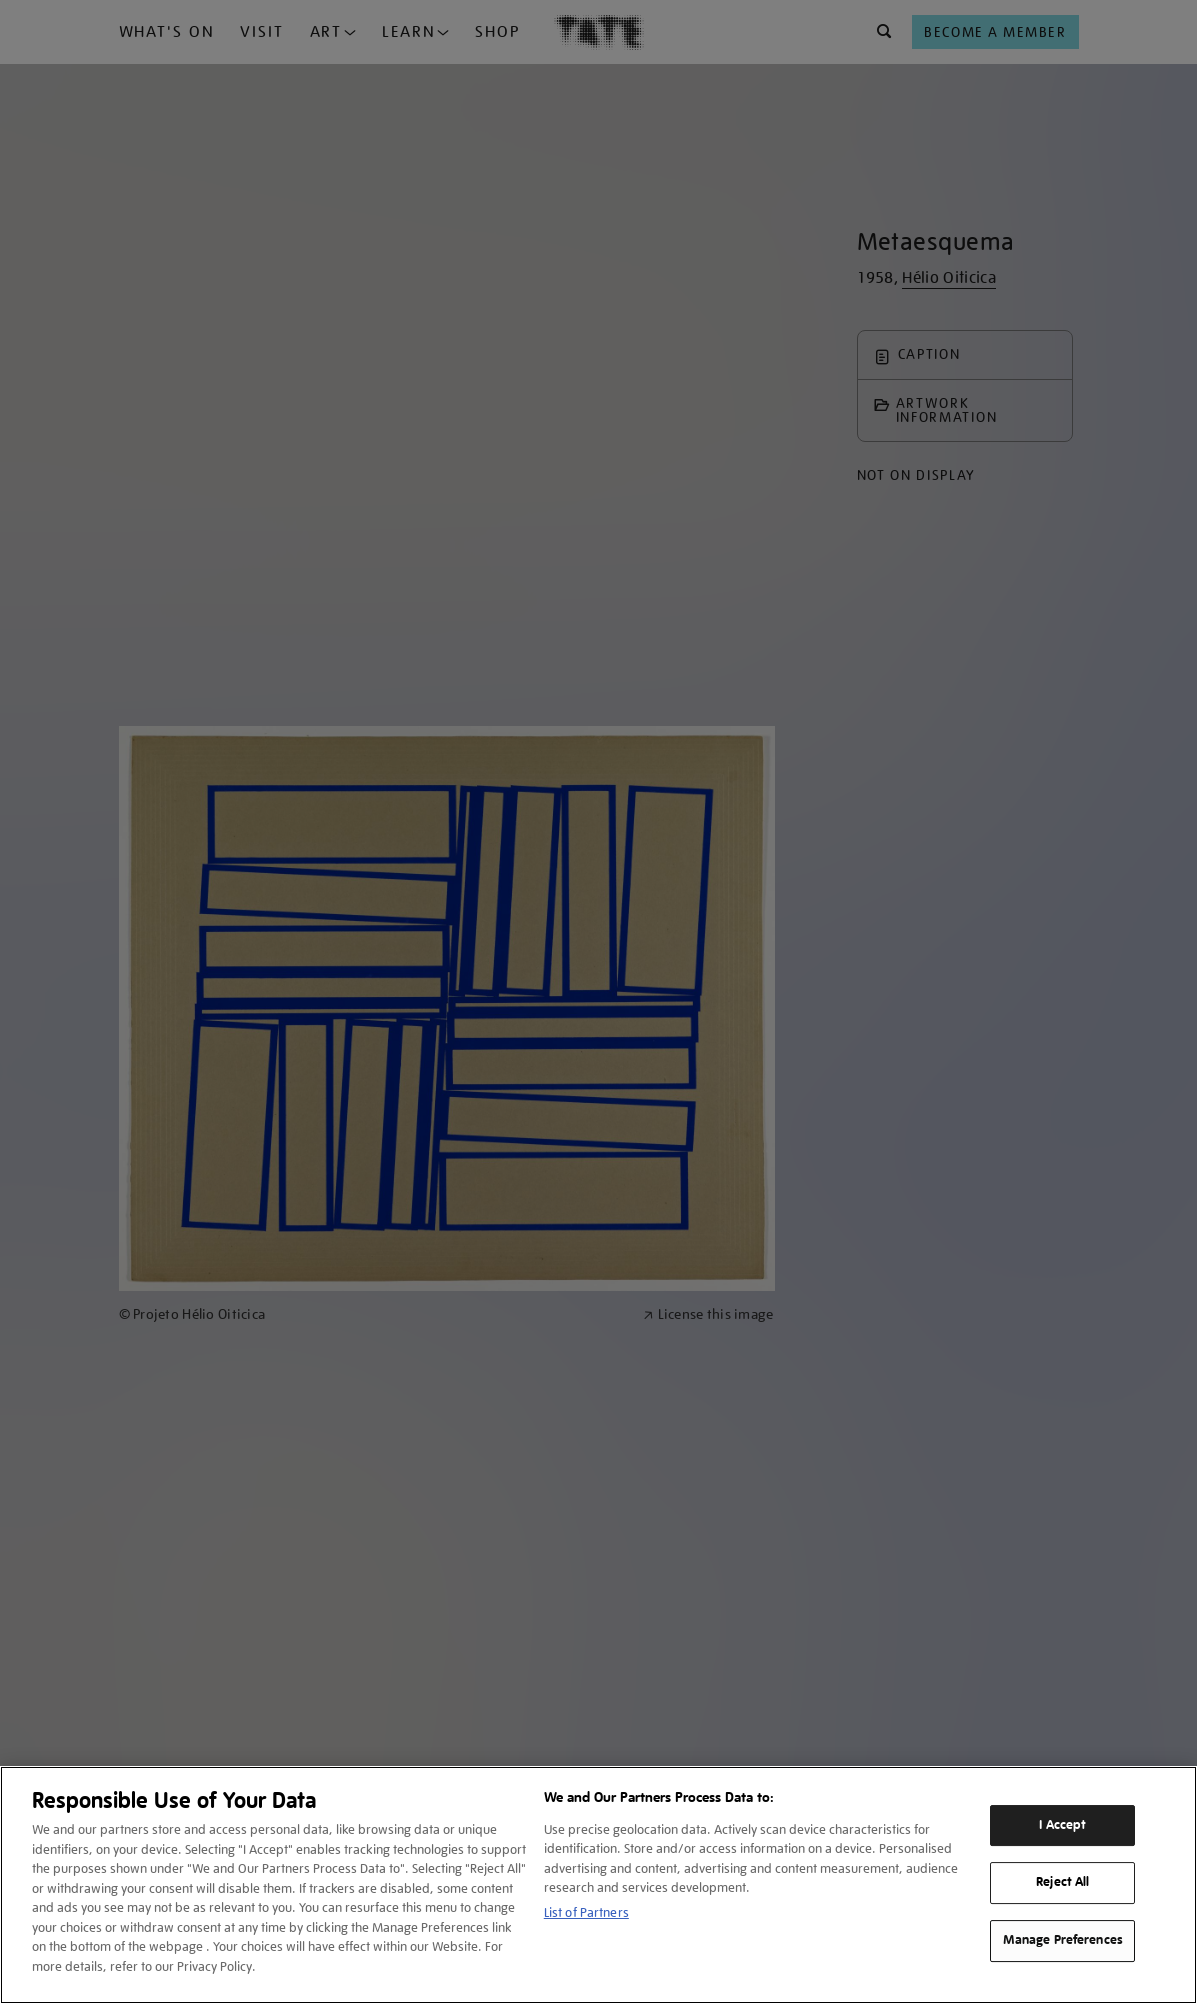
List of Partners (586, 1912)
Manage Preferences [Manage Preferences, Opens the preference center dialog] (1063, 1940)
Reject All (1062, 1883)
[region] (598, 1885)
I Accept (1062, 1825)
